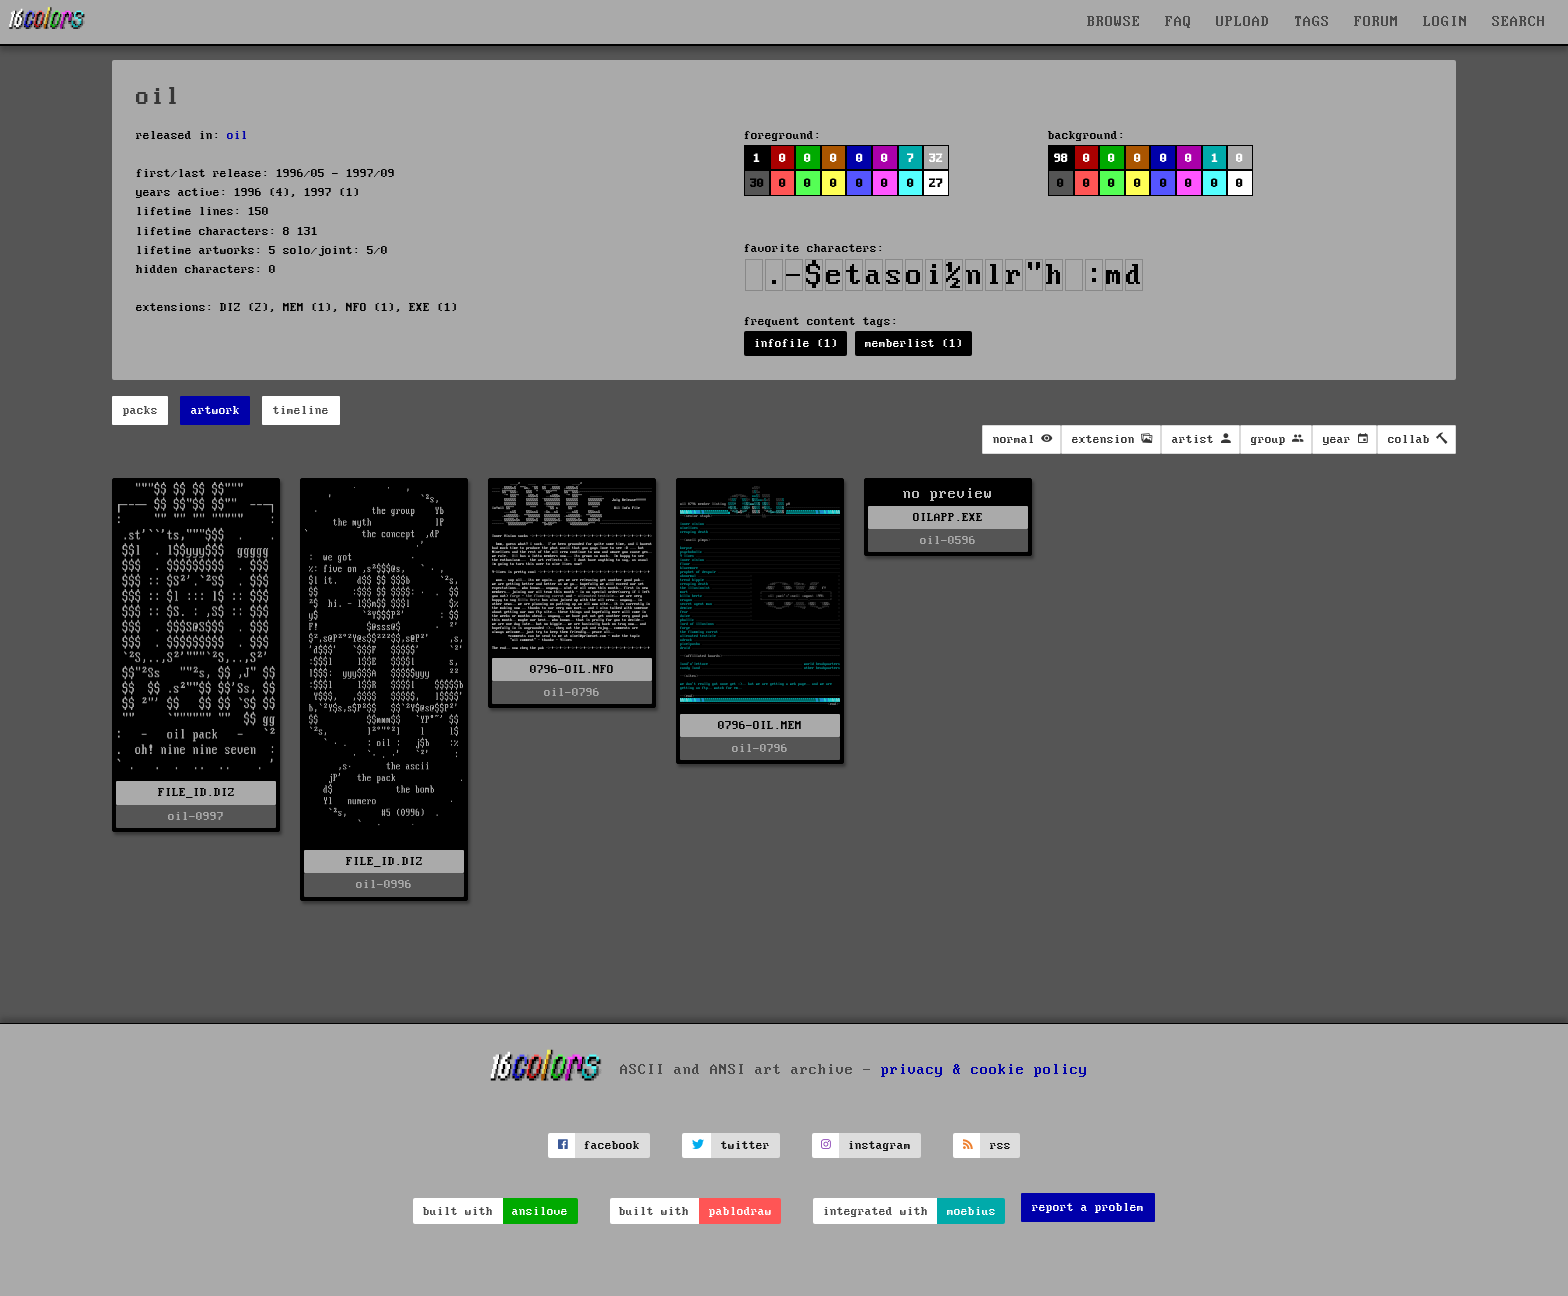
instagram (879, 1145)
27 (936, 183)
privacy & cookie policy (984, 1069)
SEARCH (1519, 22)
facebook (612, 1145)
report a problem (1088, 1207)
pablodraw (740, 1211)
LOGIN (1445, 22)
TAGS (1312, 22)
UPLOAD (1243, 22)
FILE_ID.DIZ (196, 792)
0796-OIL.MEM (760, 725)
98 (1061, 158)
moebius (971, 1211)
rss (1000, 1145)
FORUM (1376, 22)
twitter (745, 1145)
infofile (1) (796, 343)
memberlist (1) (914, 343)
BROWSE (1114, 22)
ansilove (540, 1211)
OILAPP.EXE (948, 517)
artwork (215, 410)
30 (757, 183)
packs (140, 410)
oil (237, 135)
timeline (301, 410)
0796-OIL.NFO (572, 669)
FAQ (1178, 22)
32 (936, 158)
